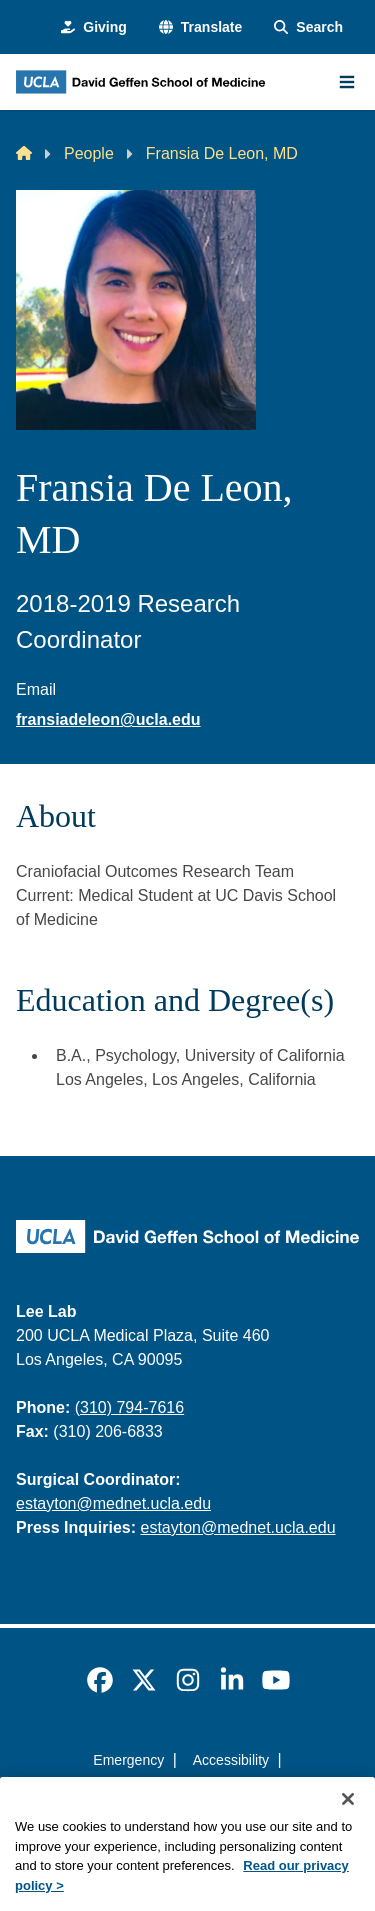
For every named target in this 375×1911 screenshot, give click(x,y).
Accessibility (231, 1760)
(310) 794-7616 (129, 1407)
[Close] (348, 1821)
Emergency (128, 1760)
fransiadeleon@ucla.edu (108, 719)
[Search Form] (308, 27)
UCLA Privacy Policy (181, 1796)
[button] (200, 27)
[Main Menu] (347, 82)
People (89, 153)
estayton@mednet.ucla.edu (113, 1503)
